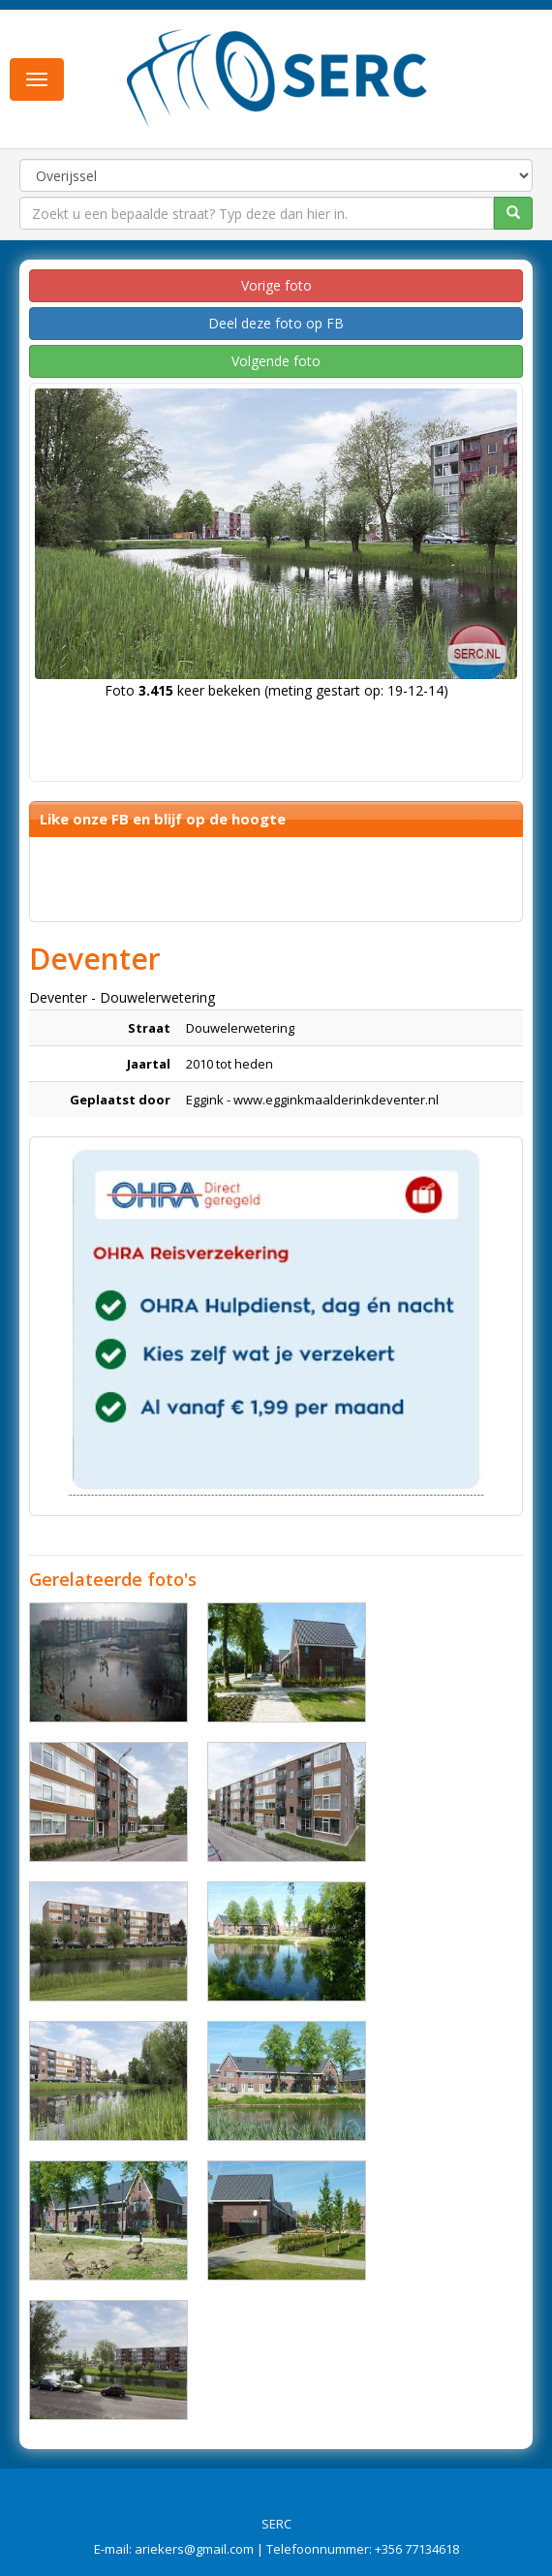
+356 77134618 (417, 2549)
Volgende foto (276, 361)
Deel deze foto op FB (276, 323)
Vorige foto (276, 285)
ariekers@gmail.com (194, 2549)
